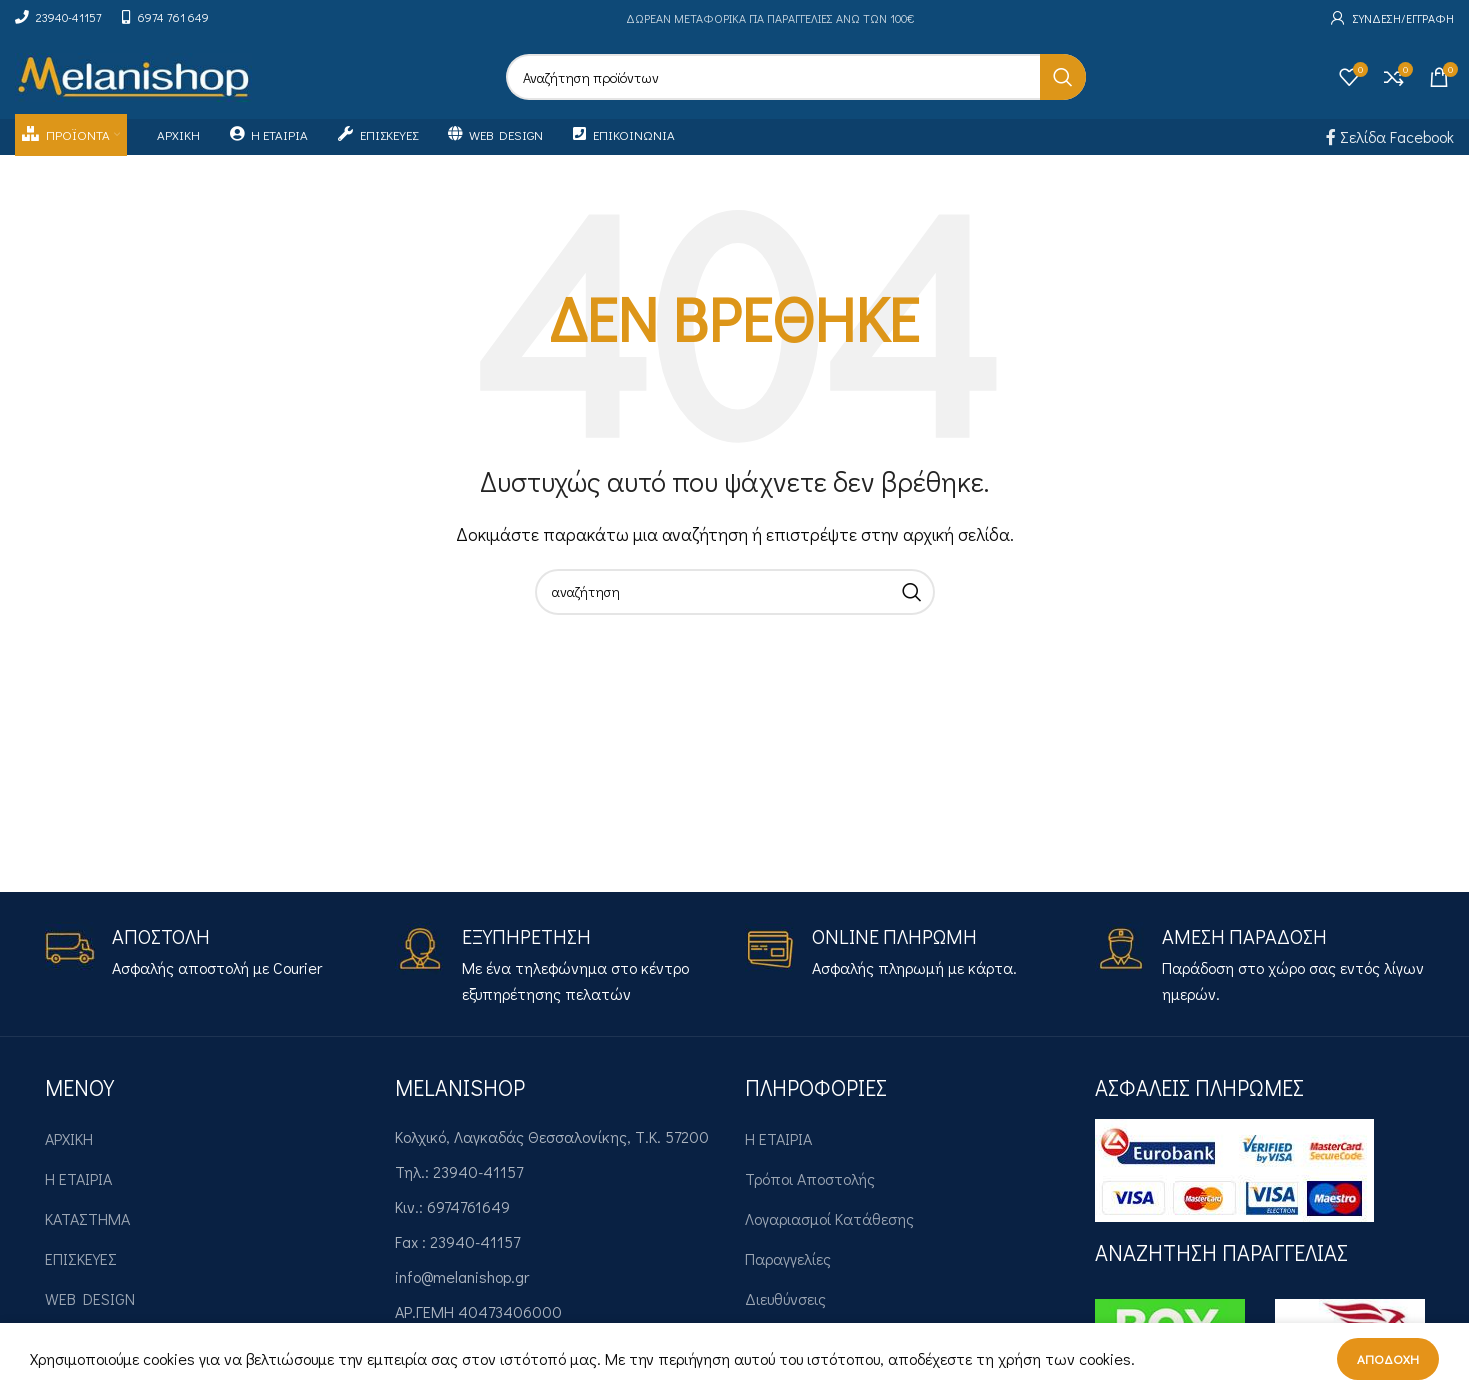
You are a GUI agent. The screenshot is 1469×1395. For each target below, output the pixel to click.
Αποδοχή (1388, 1358)
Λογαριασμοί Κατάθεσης (829, 1226)
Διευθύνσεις (785, 1306)
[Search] (796, 81)
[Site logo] (133, 78)
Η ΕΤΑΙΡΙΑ (78, 1186)
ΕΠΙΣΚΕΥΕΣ (81, 1266)
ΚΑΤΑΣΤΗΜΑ (87, 1226)
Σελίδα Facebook (1390, 143)
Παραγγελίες (788, 1266)
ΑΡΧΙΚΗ (69, 1146)
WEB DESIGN (90, 1306)
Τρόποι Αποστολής (810, 1186)
